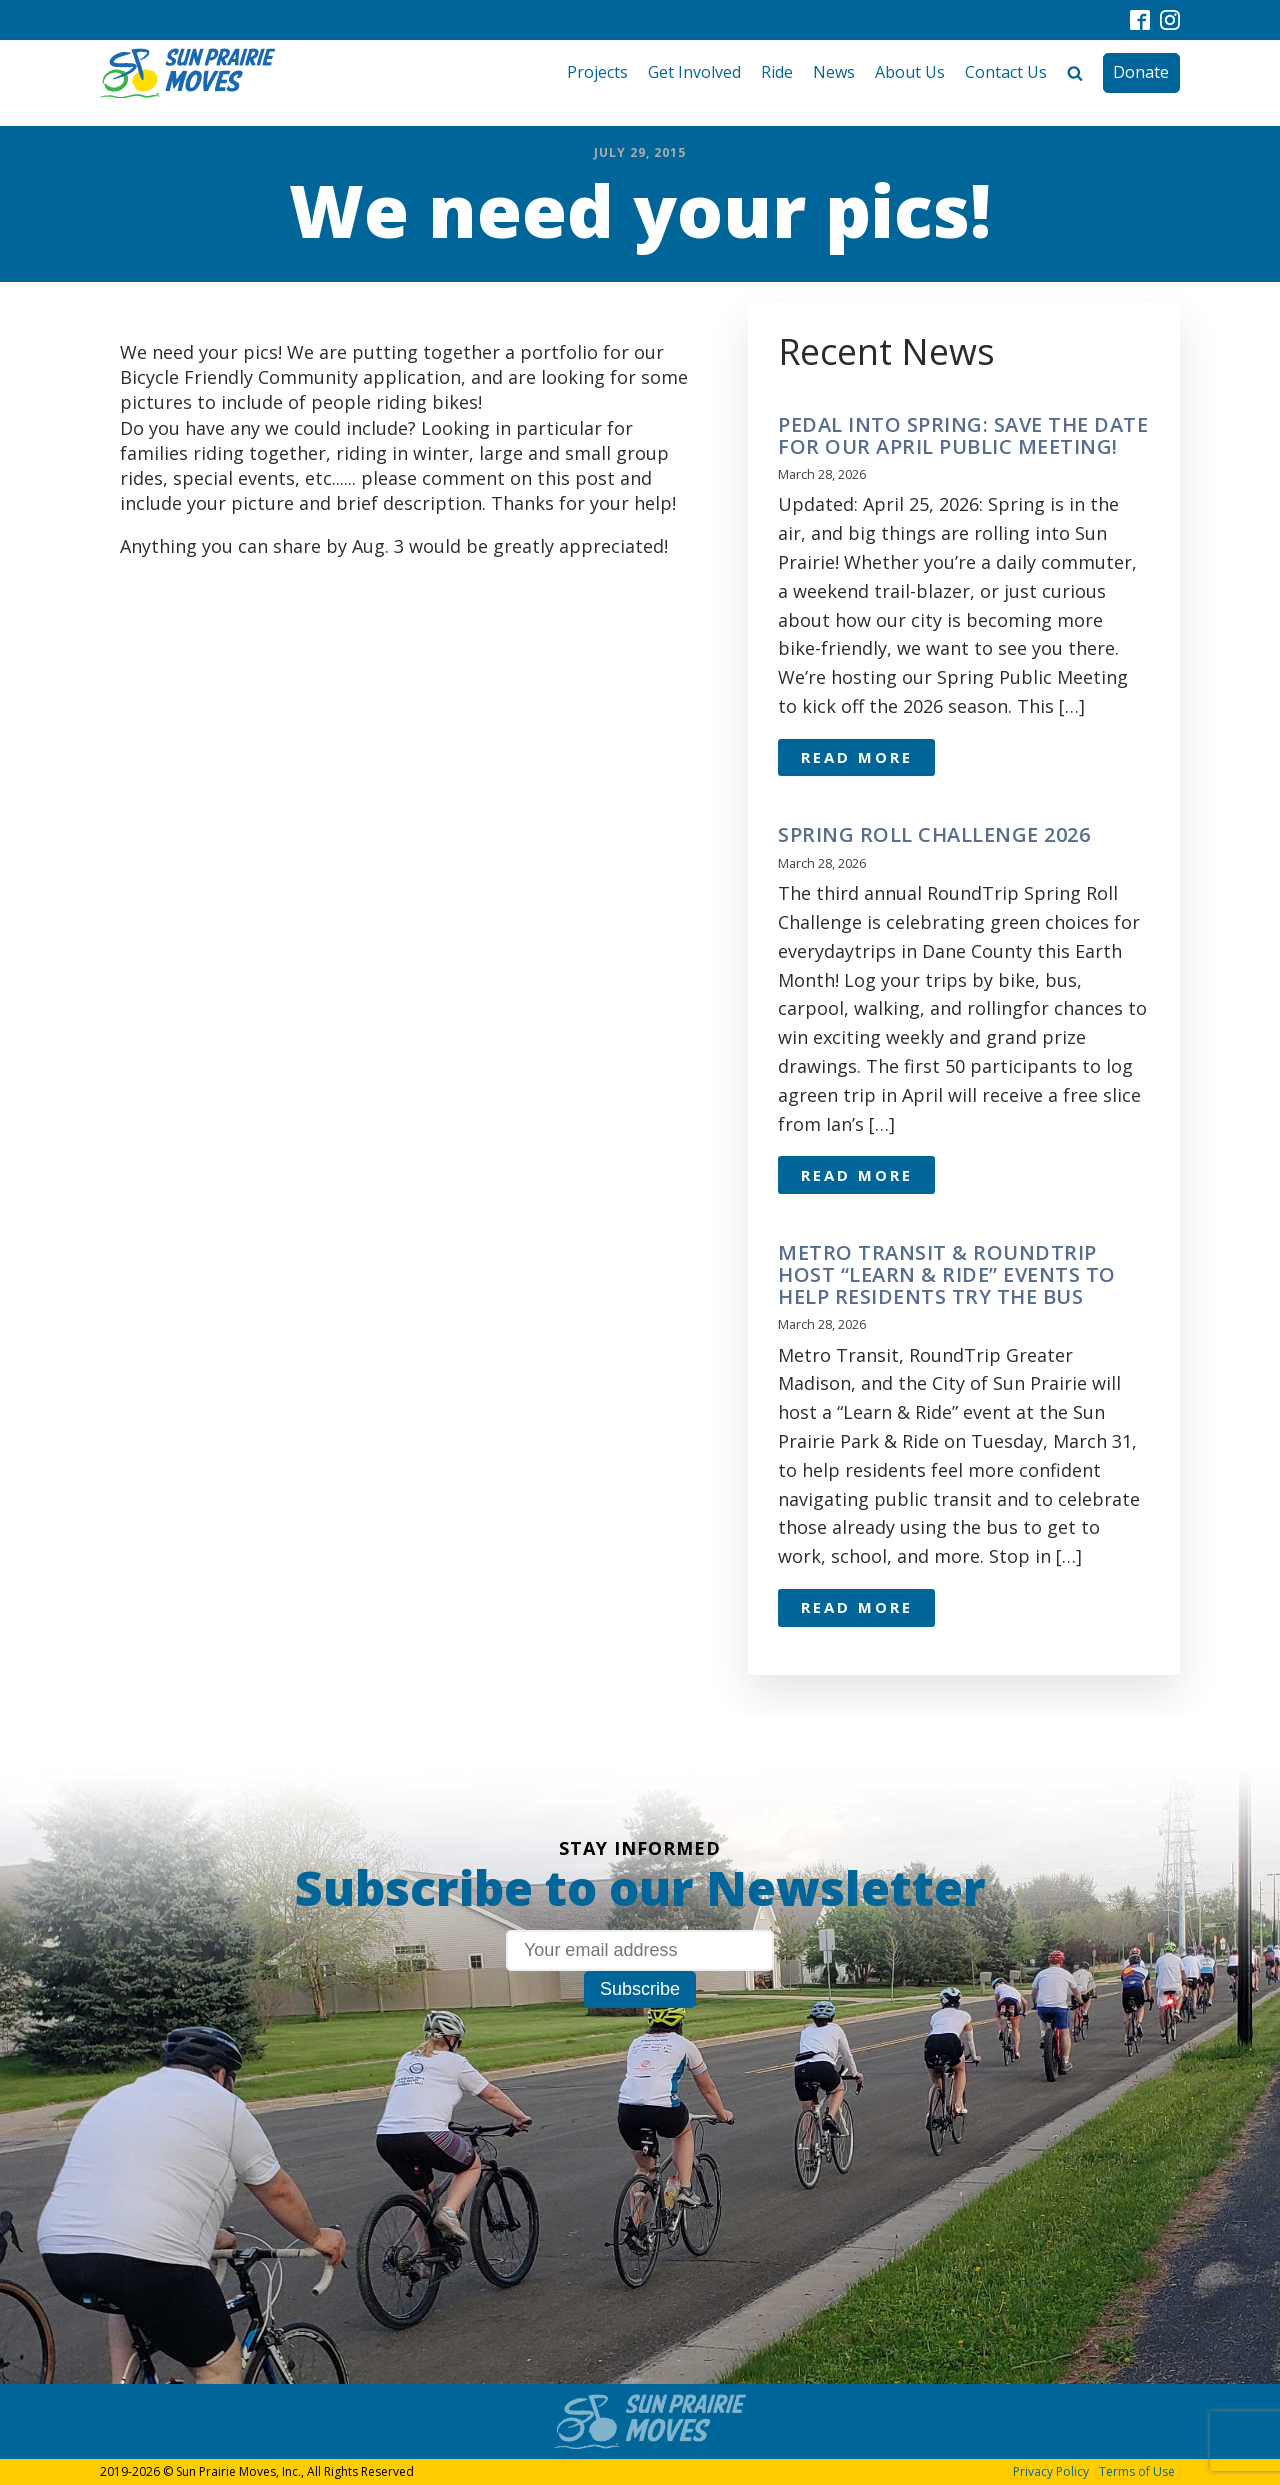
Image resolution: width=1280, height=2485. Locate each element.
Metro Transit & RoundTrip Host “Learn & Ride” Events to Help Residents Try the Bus (947, 1275)
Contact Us (1006, 72)
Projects (597, 72)
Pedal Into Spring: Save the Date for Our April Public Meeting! (963, 436)
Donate (1141, 72)
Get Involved (694, 72)
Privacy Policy (1051, 2471)
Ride (777, 72)
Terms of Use (1137, 2471)
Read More (857, 757)
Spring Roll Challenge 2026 (934, 835)
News (834, 72)
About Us (910, 72)
